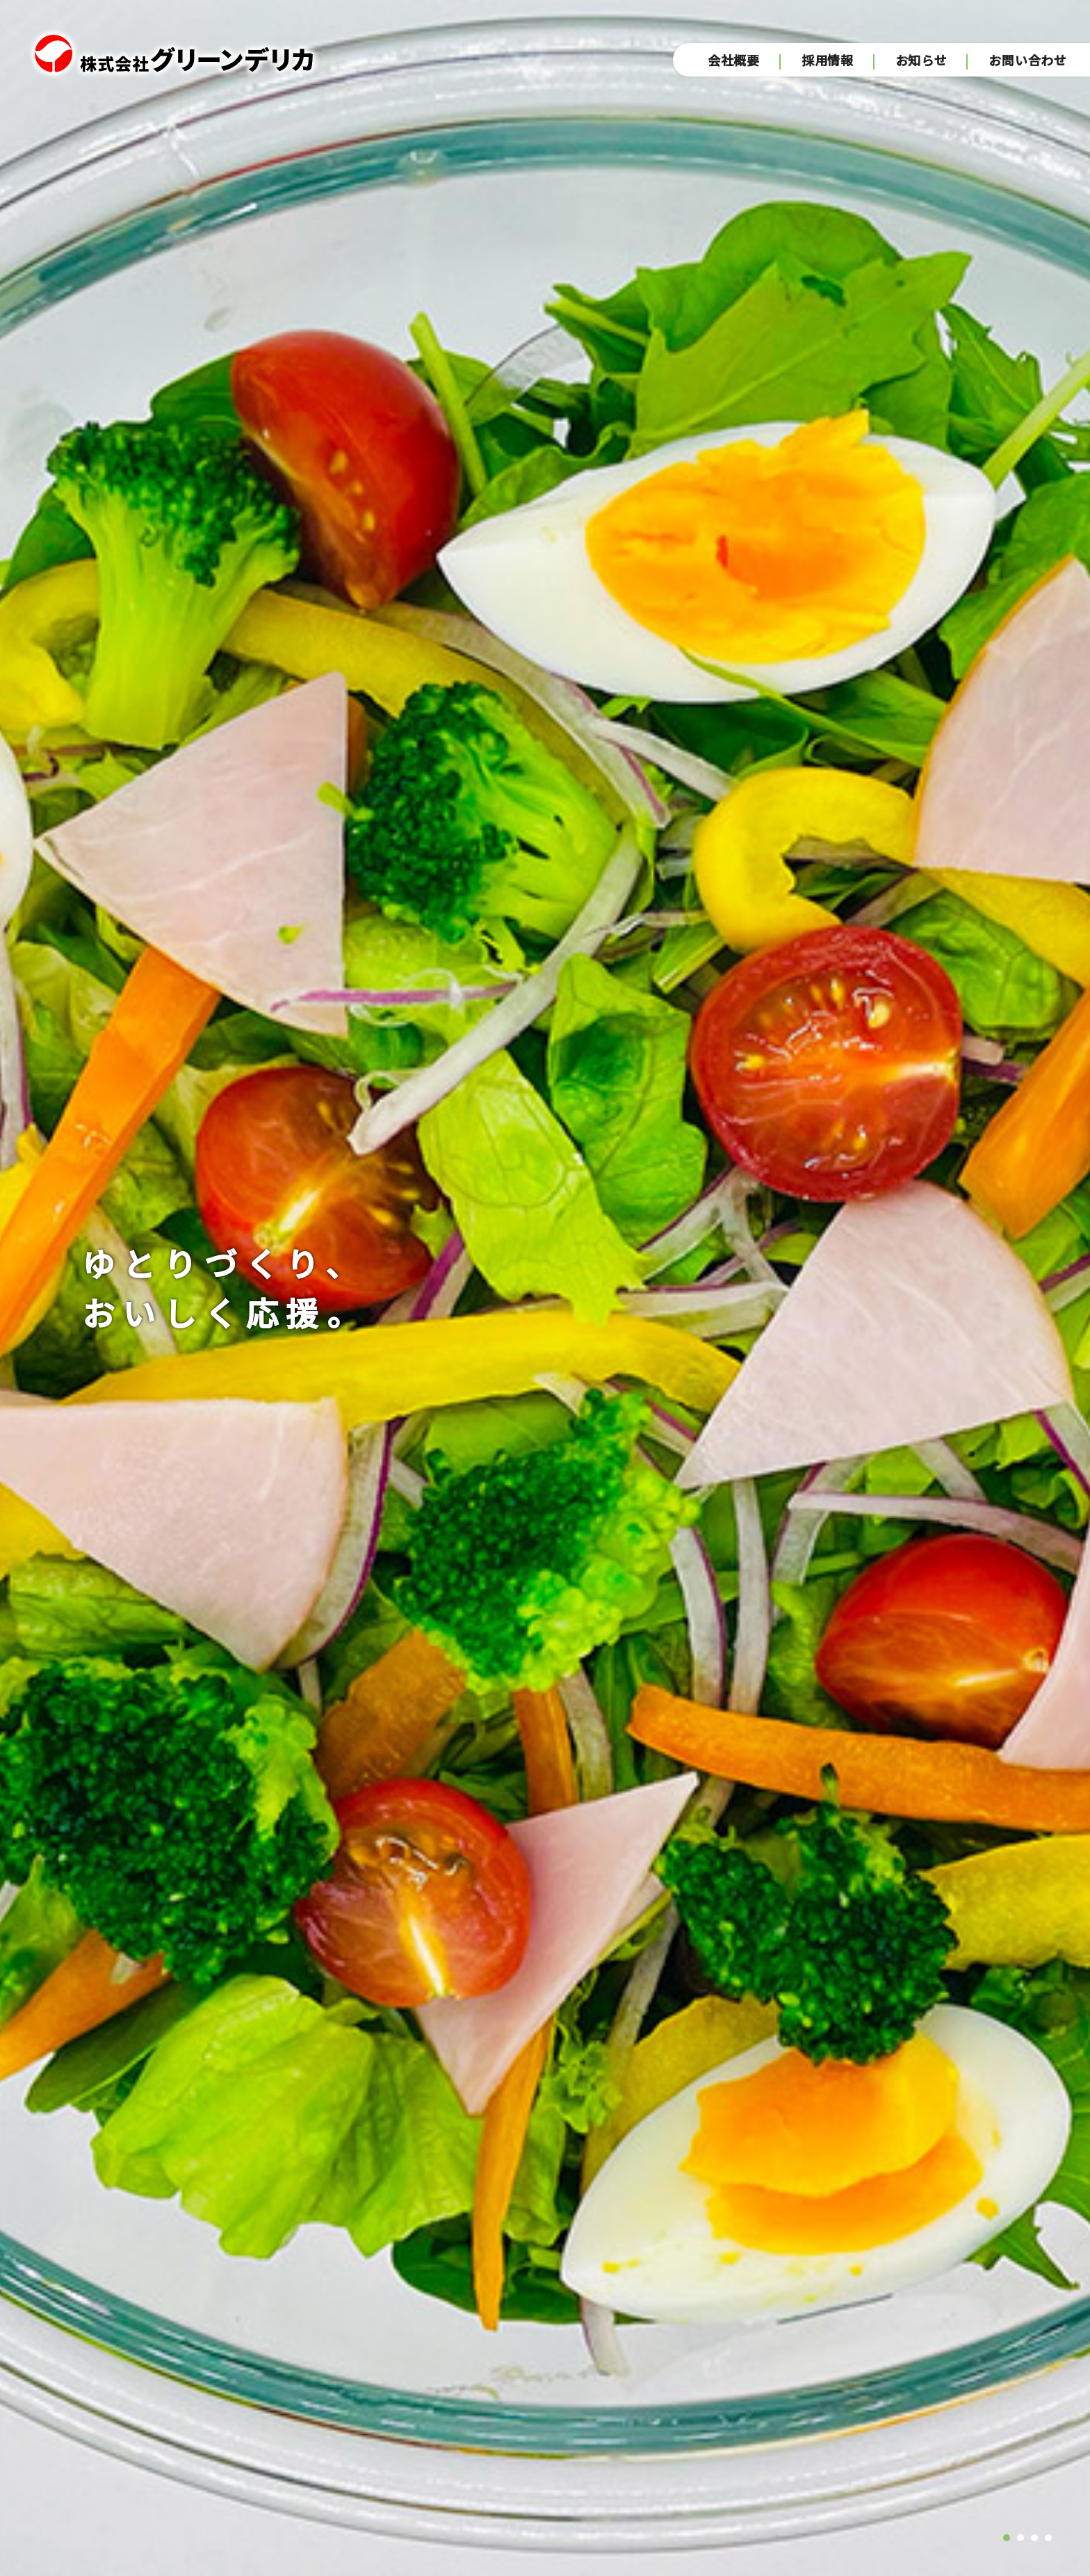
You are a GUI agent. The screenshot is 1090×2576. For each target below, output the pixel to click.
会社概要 (734, 61)
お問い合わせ (1029, 61)
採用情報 (828, 61)
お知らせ (921, 61)
